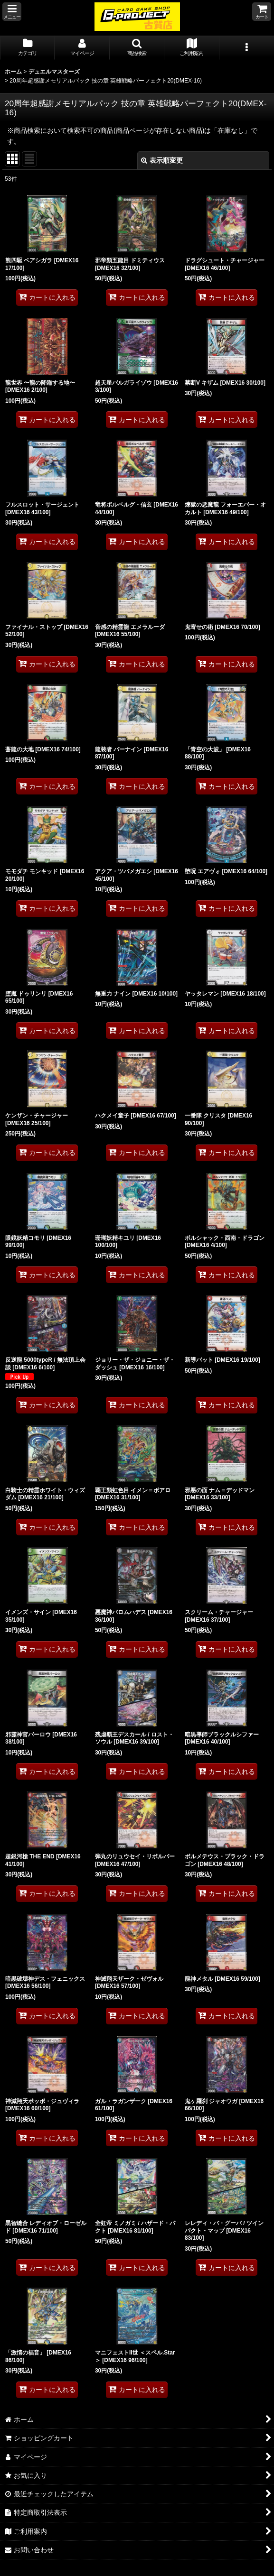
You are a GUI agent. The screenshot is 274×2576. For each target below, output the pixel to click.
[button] (11, 11)
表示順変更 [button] (162, 160)
